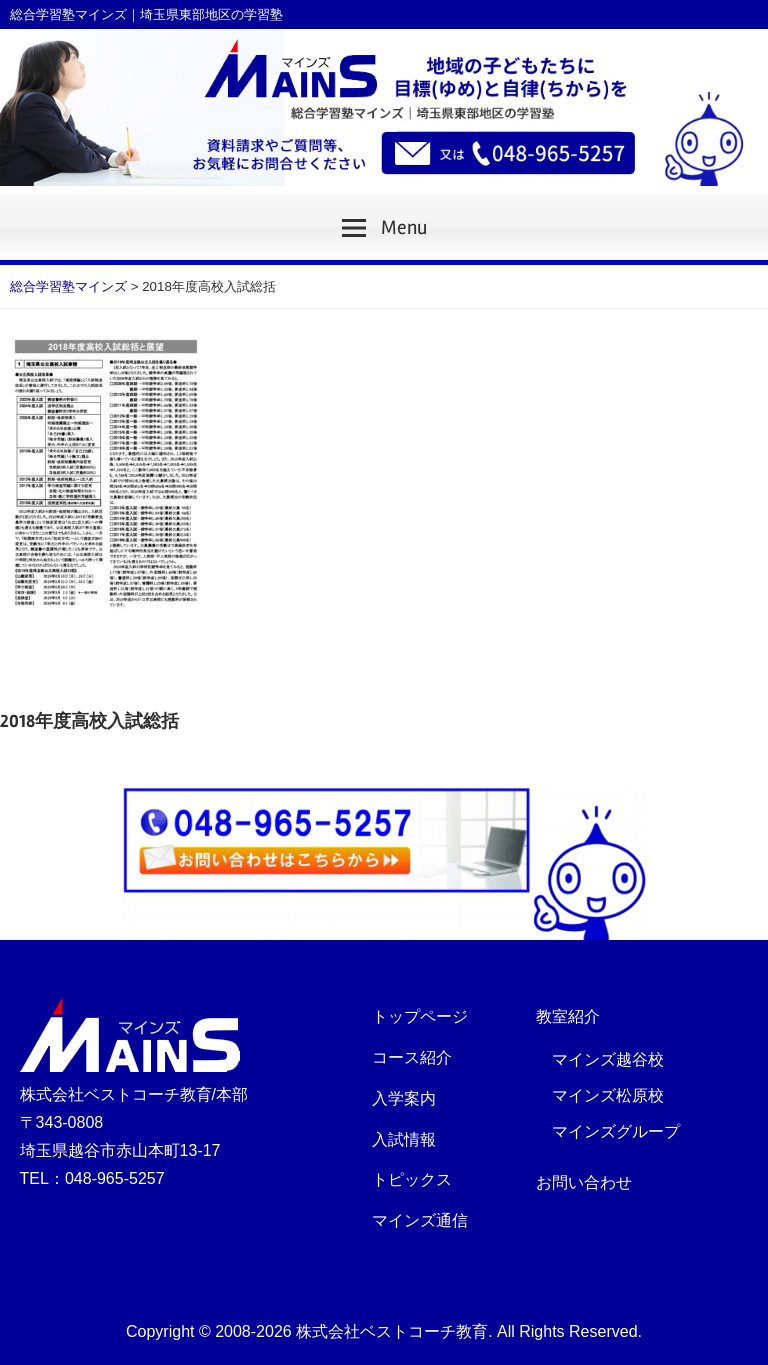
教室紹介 (568, 1016)
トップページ (420, 1016)
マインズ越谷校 (608, 1059)
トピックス (412, 1179)
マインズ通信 (420, 1220)
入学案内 (404, 1098)
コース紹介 (412, 1057)
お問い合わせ (584, 1182)
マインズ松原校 (608, 1095)
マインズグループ (616, 1131)
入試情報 (404, 1139)
